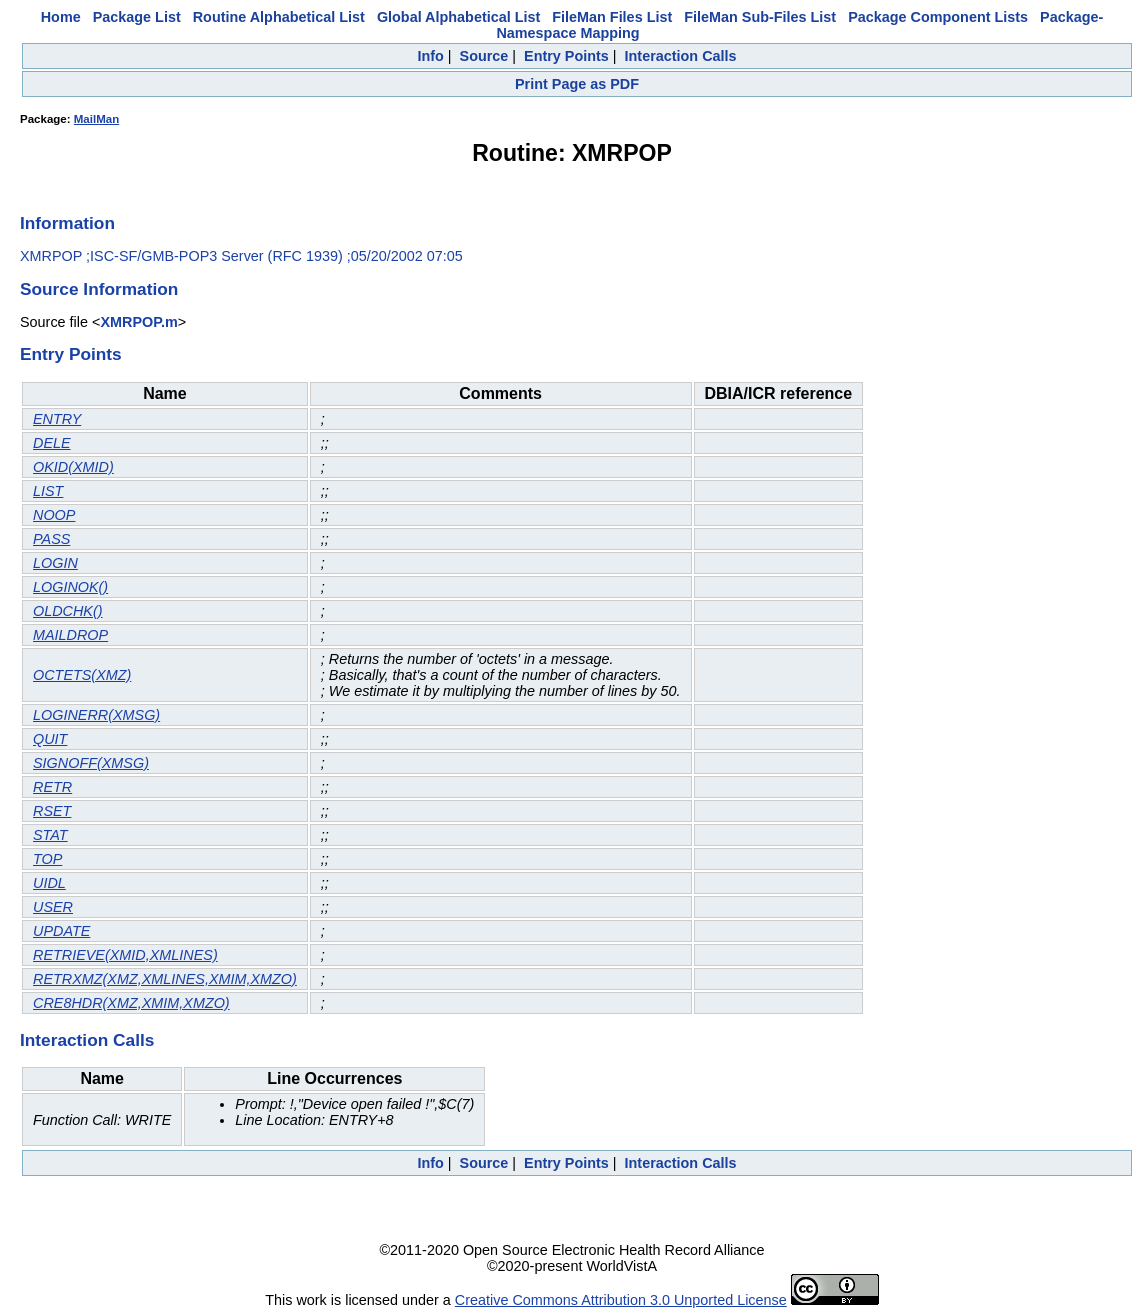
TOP (47, 859)
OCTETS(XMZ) (82, 675)
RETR (52, 787)
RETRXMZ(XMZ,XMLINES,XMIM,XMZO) (165, 979)
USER (53, 907)
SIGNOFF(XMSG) (91, 763)
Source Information (99, 289)
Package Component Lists (938, 17)
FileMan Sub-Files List (760, 17)
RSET (52, 811)
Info (430, 56)
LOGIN (55, 563)
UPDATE (61, 931)
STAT (50, 835)
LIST (48, 491)
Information (67, 223)
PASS (51, 539)
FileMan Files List (612, 17)
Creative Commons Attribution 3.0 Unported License (621, 1300)
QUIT (50, 739)
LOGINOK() (70, 587)
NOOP (54, 515)
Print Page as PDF (577, 84)
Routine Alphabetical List (279, 17)
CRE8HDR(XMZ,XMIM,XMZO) (131, 1003)
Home (61, 17)
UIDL (49, 883)
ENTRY (57, 419)
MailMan (96, 119)
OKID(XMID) (73, 467)
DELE (52, 443)
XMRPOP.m (138, 322)
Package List (137, 17)
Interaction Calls (681, 56)
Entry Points (566, 56)
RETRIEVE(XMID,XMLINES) (125, 955)
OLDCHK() (68, 611)
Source (484, 56)
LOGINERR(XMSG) (96, 715)
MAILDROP (70, 635)
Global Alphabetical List (458, 17)
